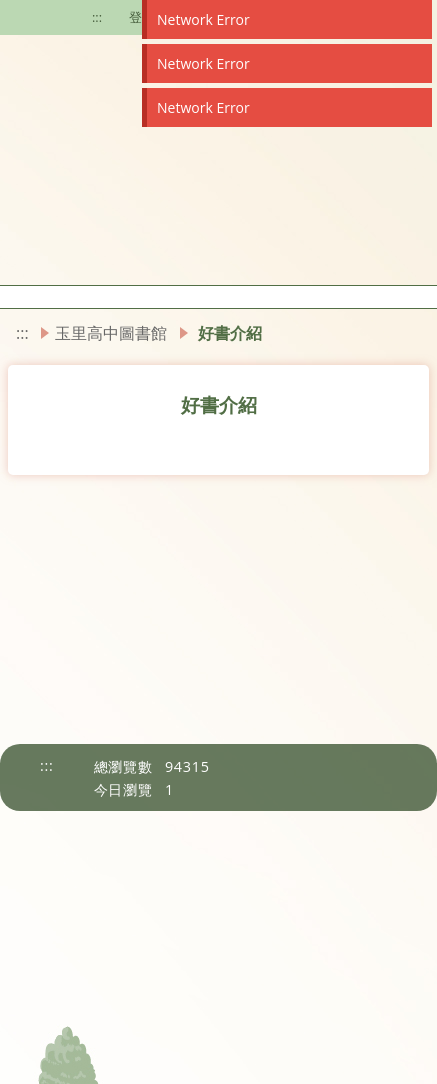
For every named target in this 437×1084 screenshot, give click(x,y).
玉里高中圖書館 (111, 333)
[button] (6, 297)
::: (97, 17)
